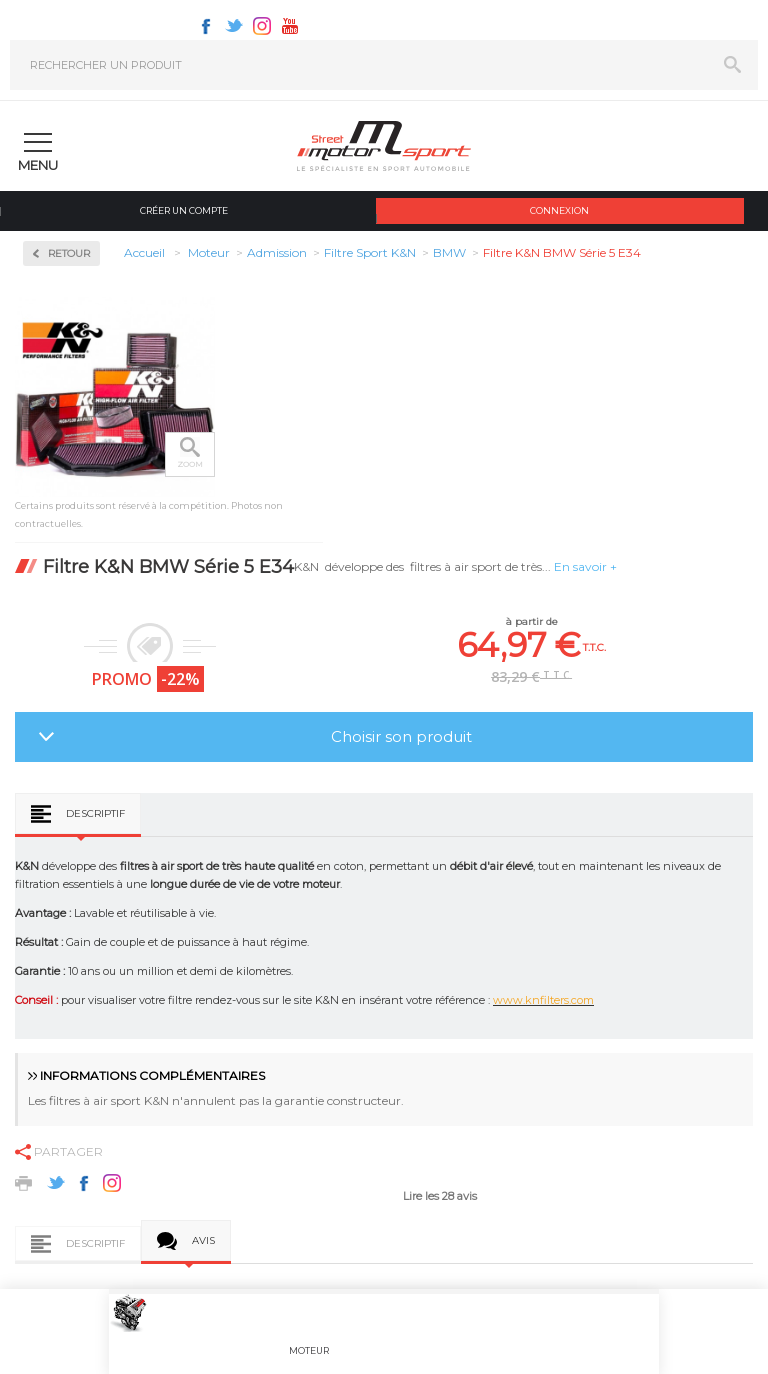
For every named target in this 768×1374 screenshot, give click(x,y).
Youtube (290, 26)
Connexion (559, 210)
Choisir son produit (401, 736)
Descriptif (95, 813)
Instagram (262, 26)
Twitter (234, 26)
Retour (69, 253)
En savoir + (585, 566)
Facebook (206, 26)
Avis (203, 1240)
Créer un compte (184, 210)
